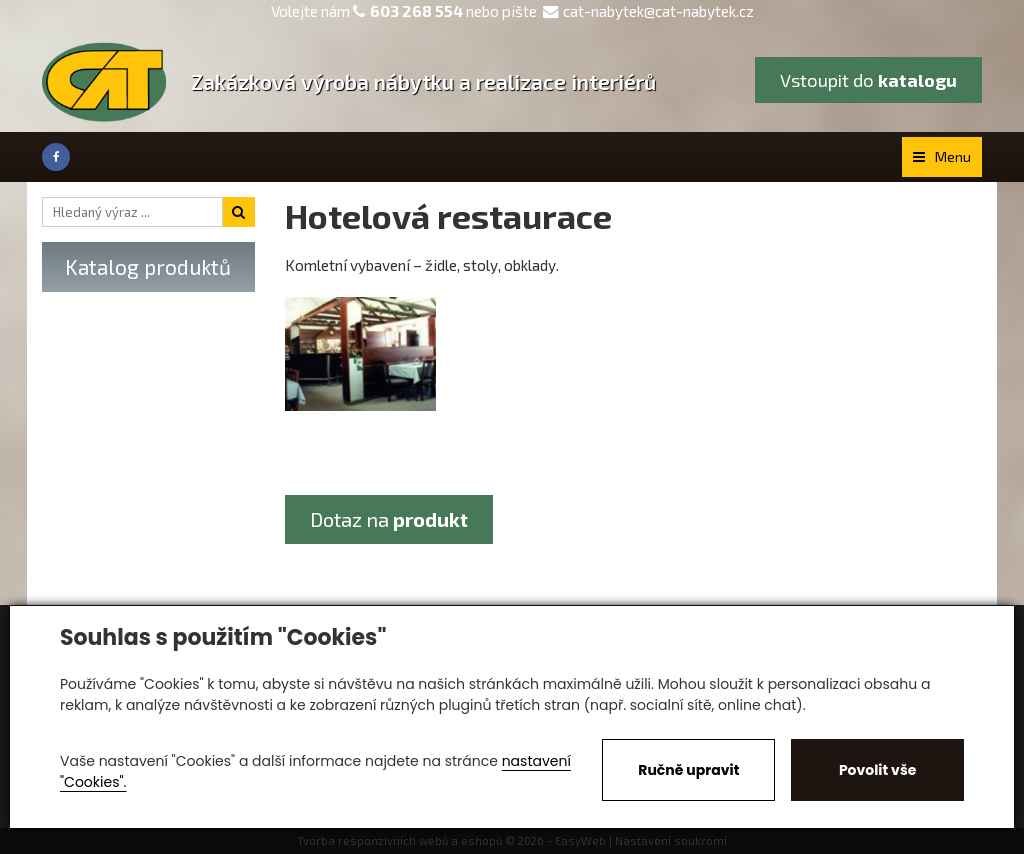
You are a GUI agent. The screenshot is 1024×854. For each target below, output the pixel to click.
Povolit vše (877, 770)
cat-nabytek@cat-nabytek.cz (648, 11)
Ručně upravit (688, 770)
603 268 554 (416, 11)
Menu (942, 156)
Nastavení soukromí (671, 840)
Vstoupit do (868, 80)
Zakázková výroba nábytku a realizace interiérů (423, 81)
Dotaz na (389, 519)
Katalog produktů (148, 266)
